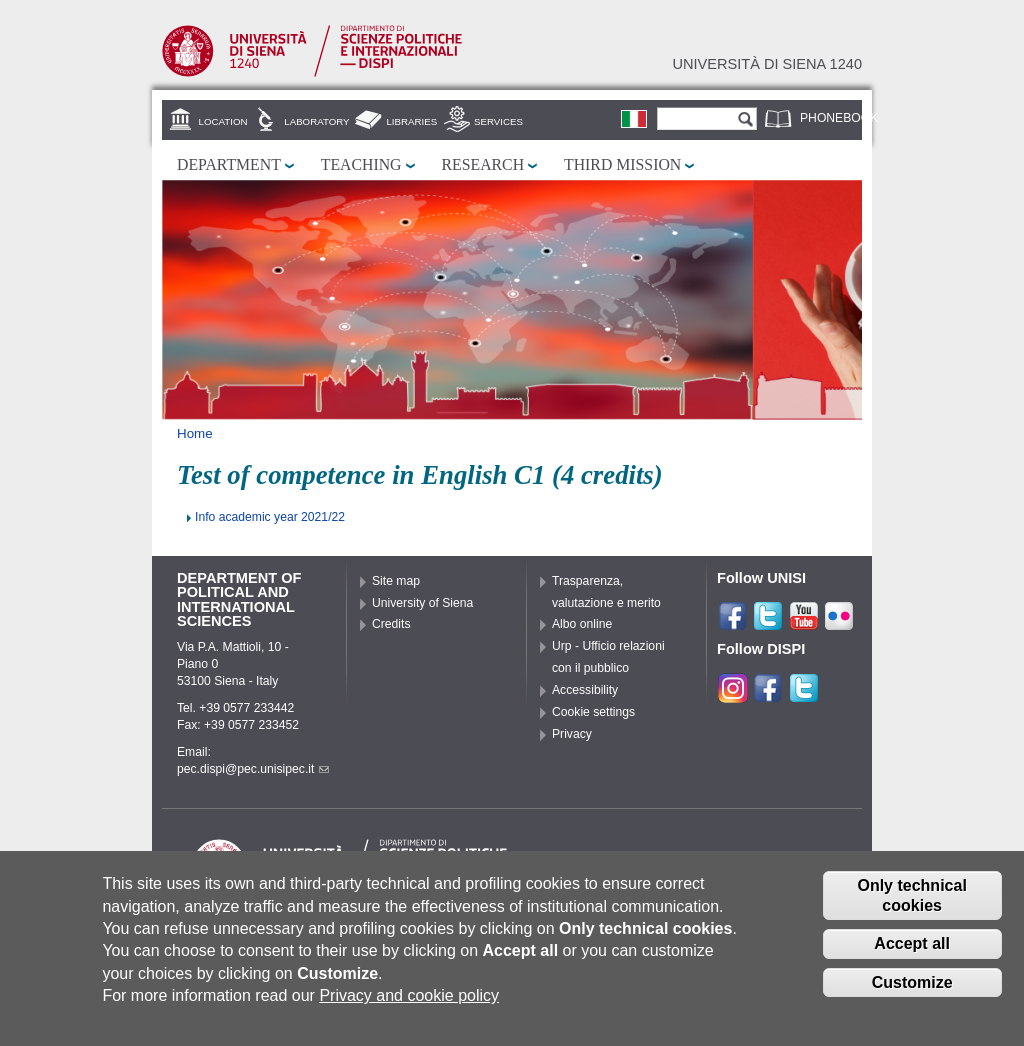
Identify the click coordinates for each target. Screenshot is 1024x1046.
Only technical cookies (911, 902)
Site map (396, 581)
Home (195, 433)
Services (498, 121)
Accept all (912, 950)
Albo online (582, 624)
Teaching (361, 164)
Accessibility (585, 690)
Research (483, 164)
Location (223, 121)
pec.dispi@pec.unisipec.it (253, 769)
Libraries (411, 121)
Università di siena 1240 (767, 64)
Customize (912, 988)
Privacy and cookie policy (409, 1001)
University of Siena (422, 603)
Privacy (572, 734)
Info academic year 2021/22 (270, 517)
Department (229, 164)
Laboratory (316, 121)
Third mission (622, 164)
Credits (391, 624)
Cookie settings (593, 712)
